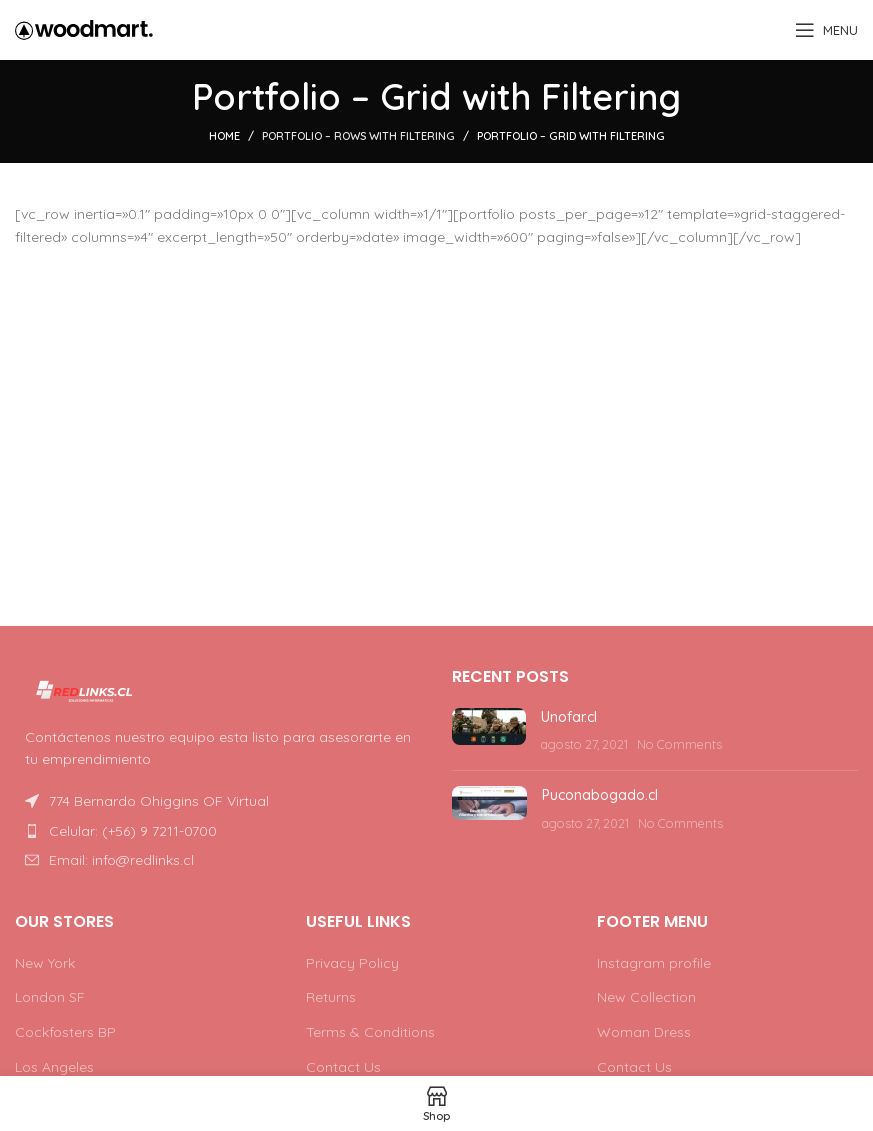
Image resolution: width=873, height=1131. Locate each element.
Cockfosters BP (65, 1032)
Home (224, 136)
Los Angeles (54, 1067)
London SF (50, 997)
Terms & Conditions (370, 1032)
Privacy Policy (352, 963)
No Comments (679, 744)
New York (45, 963)
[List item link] (218, 831)
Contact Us (343, 1067)
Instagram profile (654, 963)
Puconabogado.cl (600, 795)
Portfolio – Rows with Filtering (358, 136)
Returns (331, 997)
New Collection (646, 997)
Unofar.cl (569, 717)
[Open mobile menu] (826, 30)
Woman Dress (644, 1032)
